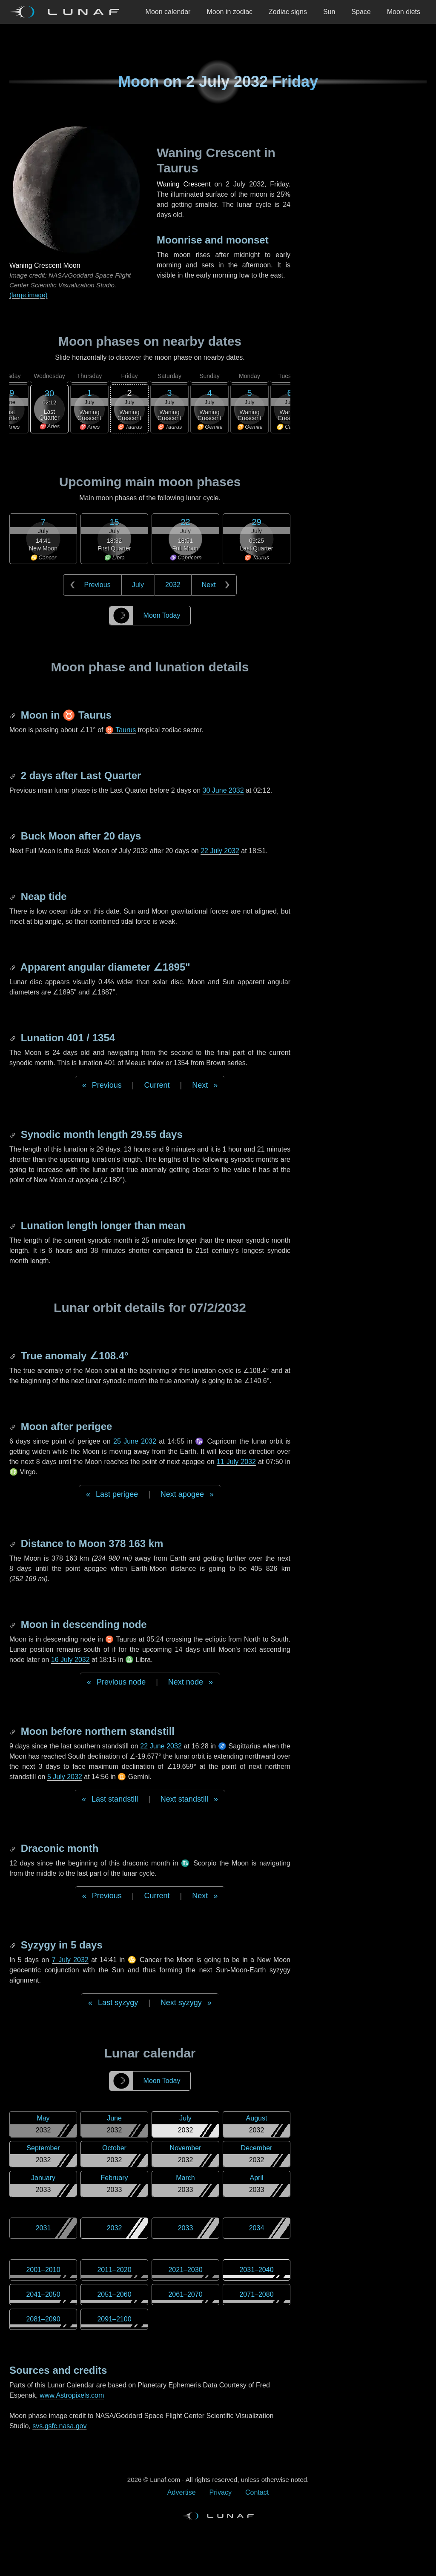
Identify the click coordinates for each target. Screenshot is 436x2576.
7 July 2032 (70, 1959)
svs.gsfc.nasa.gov (59, 2426)
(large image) (28, 294)
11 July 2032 (236, 1461)
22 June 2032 (161, 1746)
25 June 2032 (134, 1441)
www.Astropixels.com (72, 2395)
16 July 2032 (70, 1659)
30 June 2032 (223, 790)
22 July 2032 (220, 850)
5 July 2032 (64, 1776)
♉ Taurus (120, 730)
